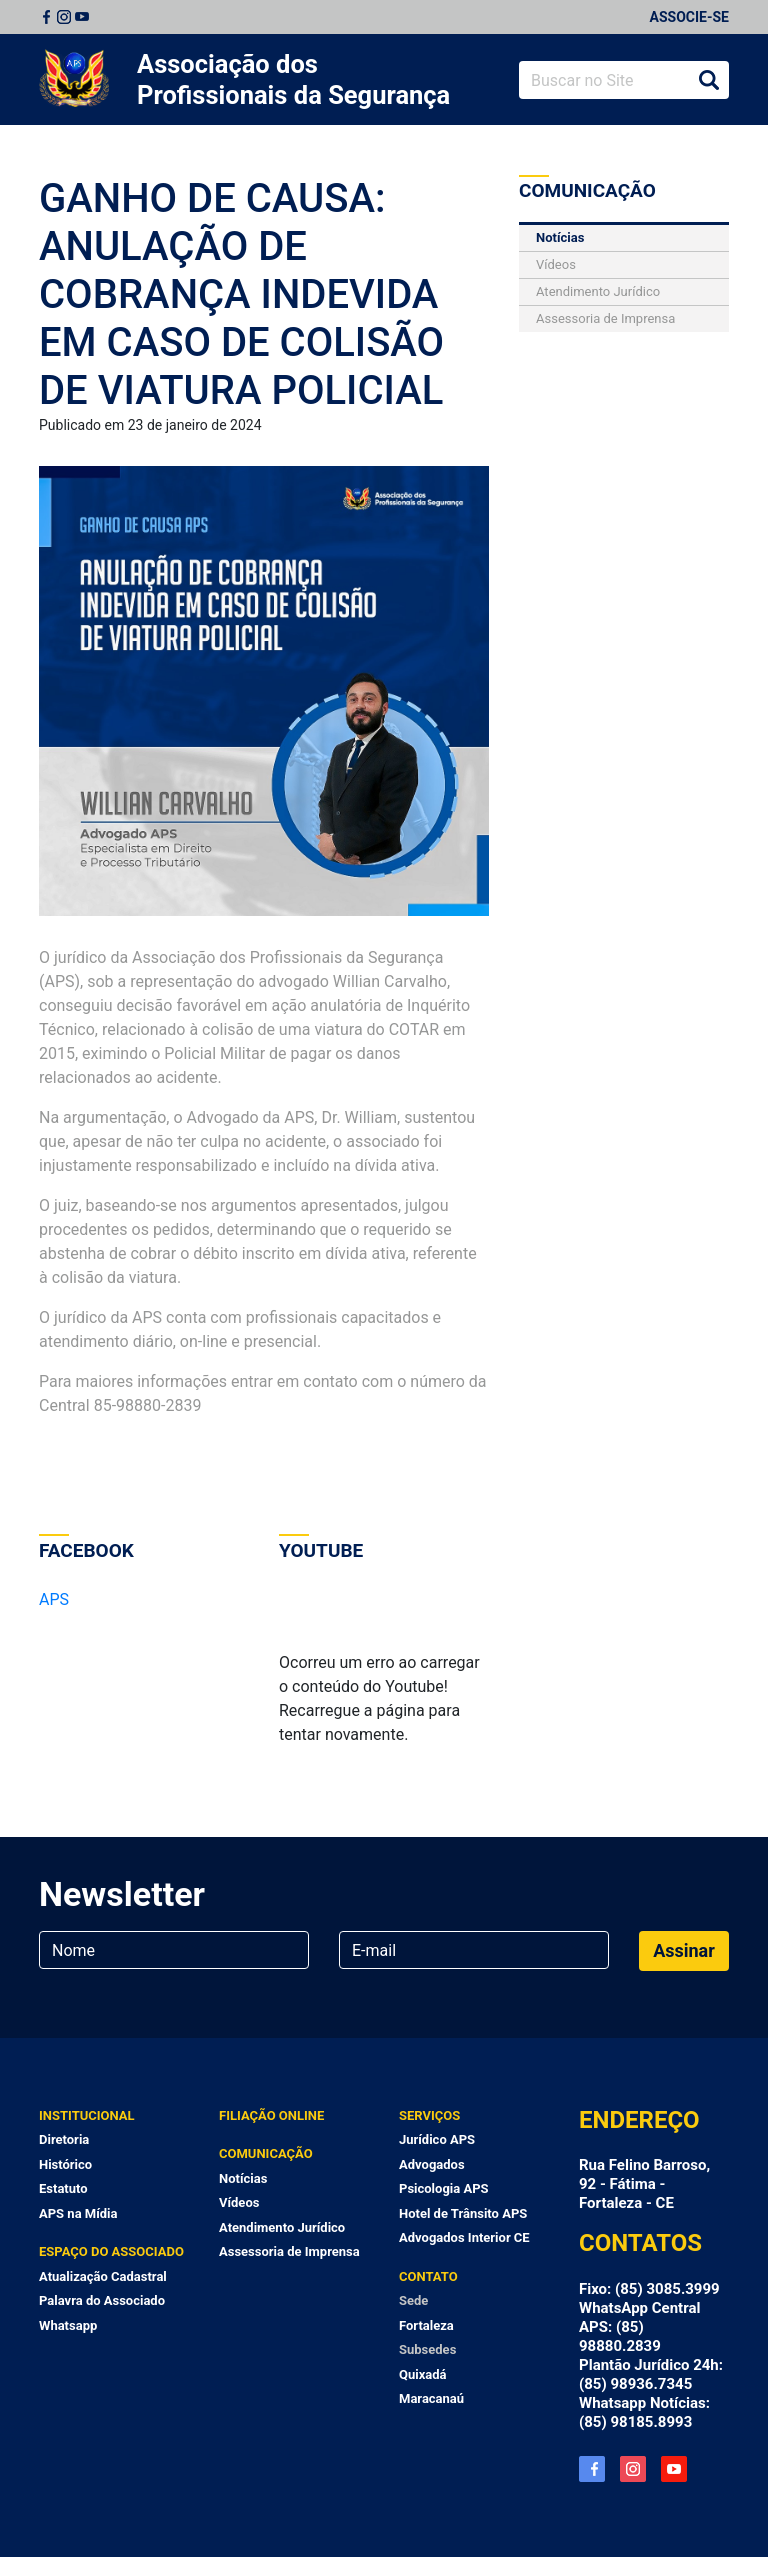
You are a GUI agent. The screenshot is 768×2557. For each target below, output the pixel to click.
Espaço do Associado (111, 2251)
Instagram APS (633, 2469)
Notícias (560, 237)
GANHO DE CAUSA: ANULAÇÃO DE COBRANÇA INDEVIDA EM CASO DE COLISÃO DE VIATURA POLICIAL (241, 294)
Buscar (709, 80)
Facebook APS (592, 2469)
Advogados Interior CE (464, 2237)
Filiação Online (271, 2115)
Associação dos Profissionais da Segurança (293, 79)
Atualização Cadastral (103, 2276)
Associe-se (689, 17)
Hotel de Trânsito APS (463, 2213)
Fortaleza (426, 2325)
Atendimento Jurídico (598, 291)
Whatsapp (68, 2325)
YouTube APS (674, 2469)
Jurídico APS (437, 2139)
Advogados (432, 2164)
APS (54, 1599)
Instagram (64, 17)
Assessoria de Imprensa (605, 318)
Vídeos (556, 264)
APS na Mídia (78, 2213)
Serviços (429, 2115)
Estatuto (63, 2188)
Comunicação (266, 2153)
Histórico (65, 2164)
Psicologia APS (444, 2188)
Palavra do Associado (102, 2300)
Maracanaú (431, 2398)
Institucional (87, 2115)
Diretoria (64, 2139)
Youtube (82, 17)
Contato (428, 2276)
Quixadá (423, 2374)
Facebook (46, 17)
